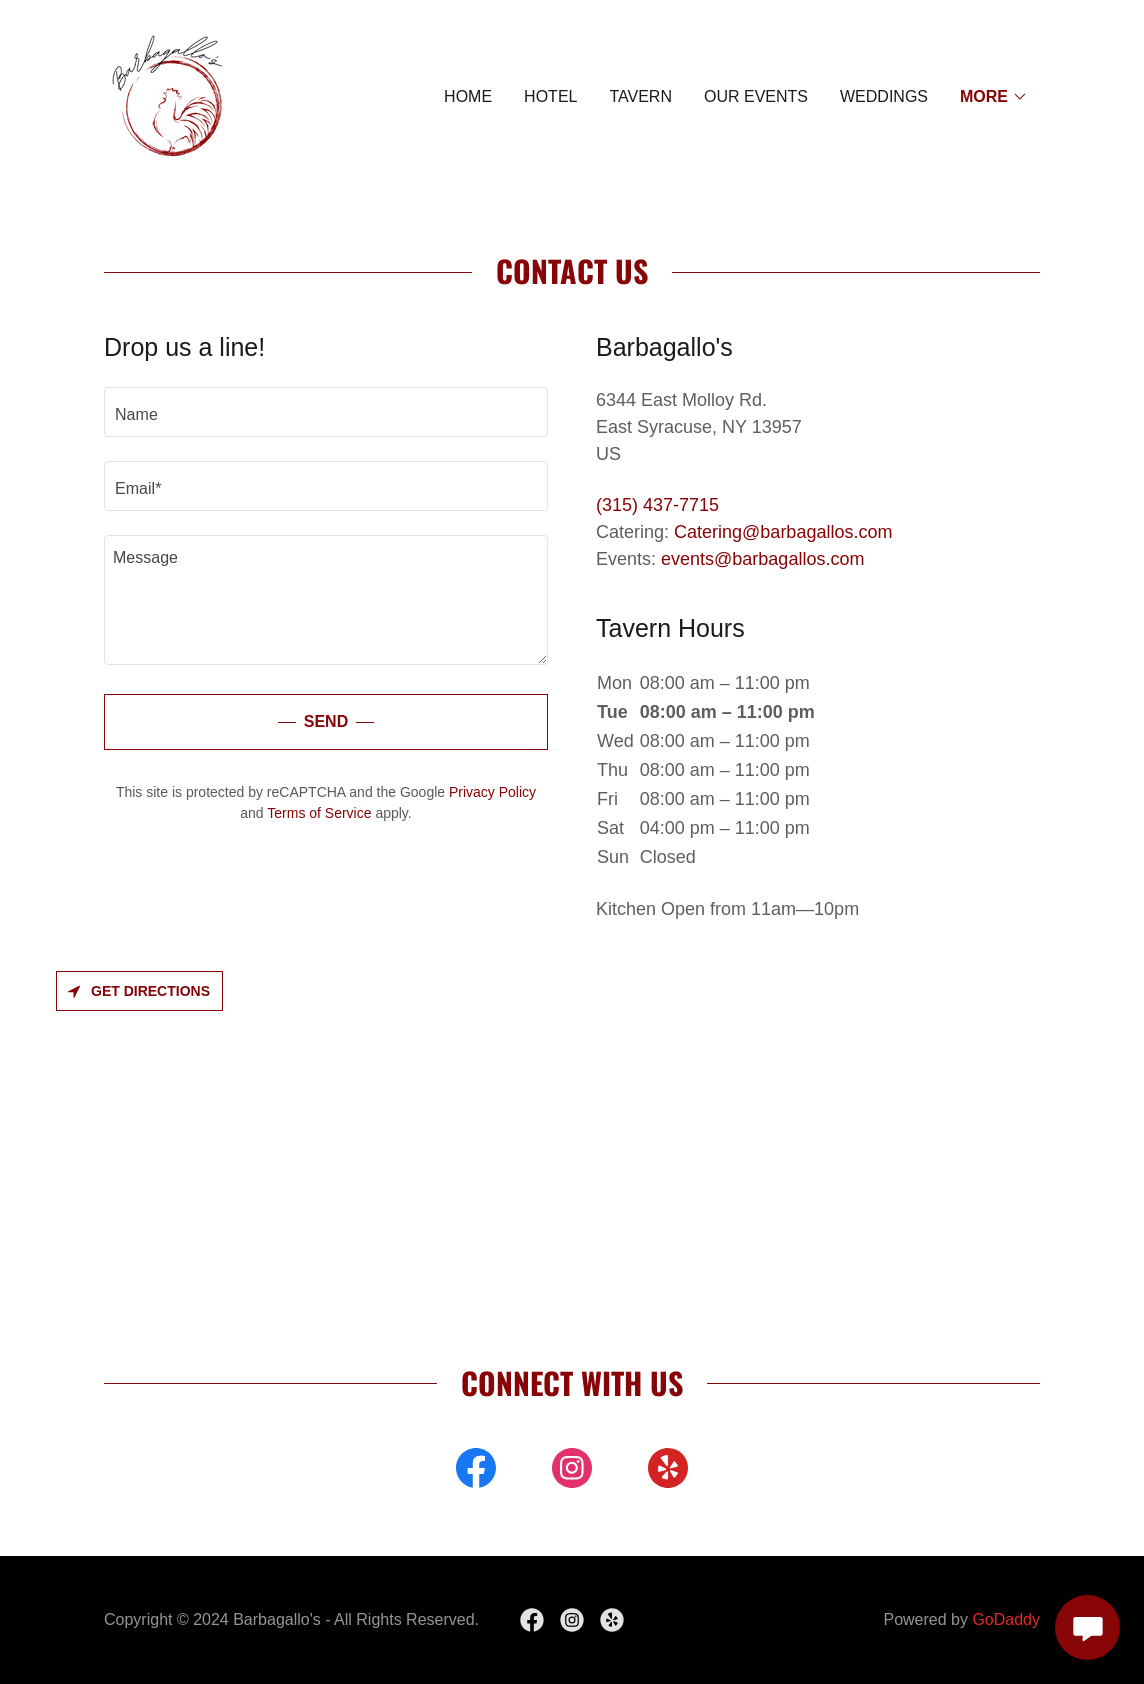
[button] (994, 97)
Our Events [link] (756, 96)
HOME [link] (468, 96)
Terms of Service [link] (319, 813)
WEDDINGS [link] (884, 96)
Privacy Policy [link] (492, 792)
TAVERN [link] (640, 96)
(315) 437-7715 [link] (657, 505)
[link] (169, 96)
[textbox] (326, 412)
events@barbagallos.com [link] (762, 559)
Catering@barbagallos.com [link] (783, 532)
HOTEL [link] (550, 96)
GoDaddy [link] (1006, 1619)
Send (326, 721)
